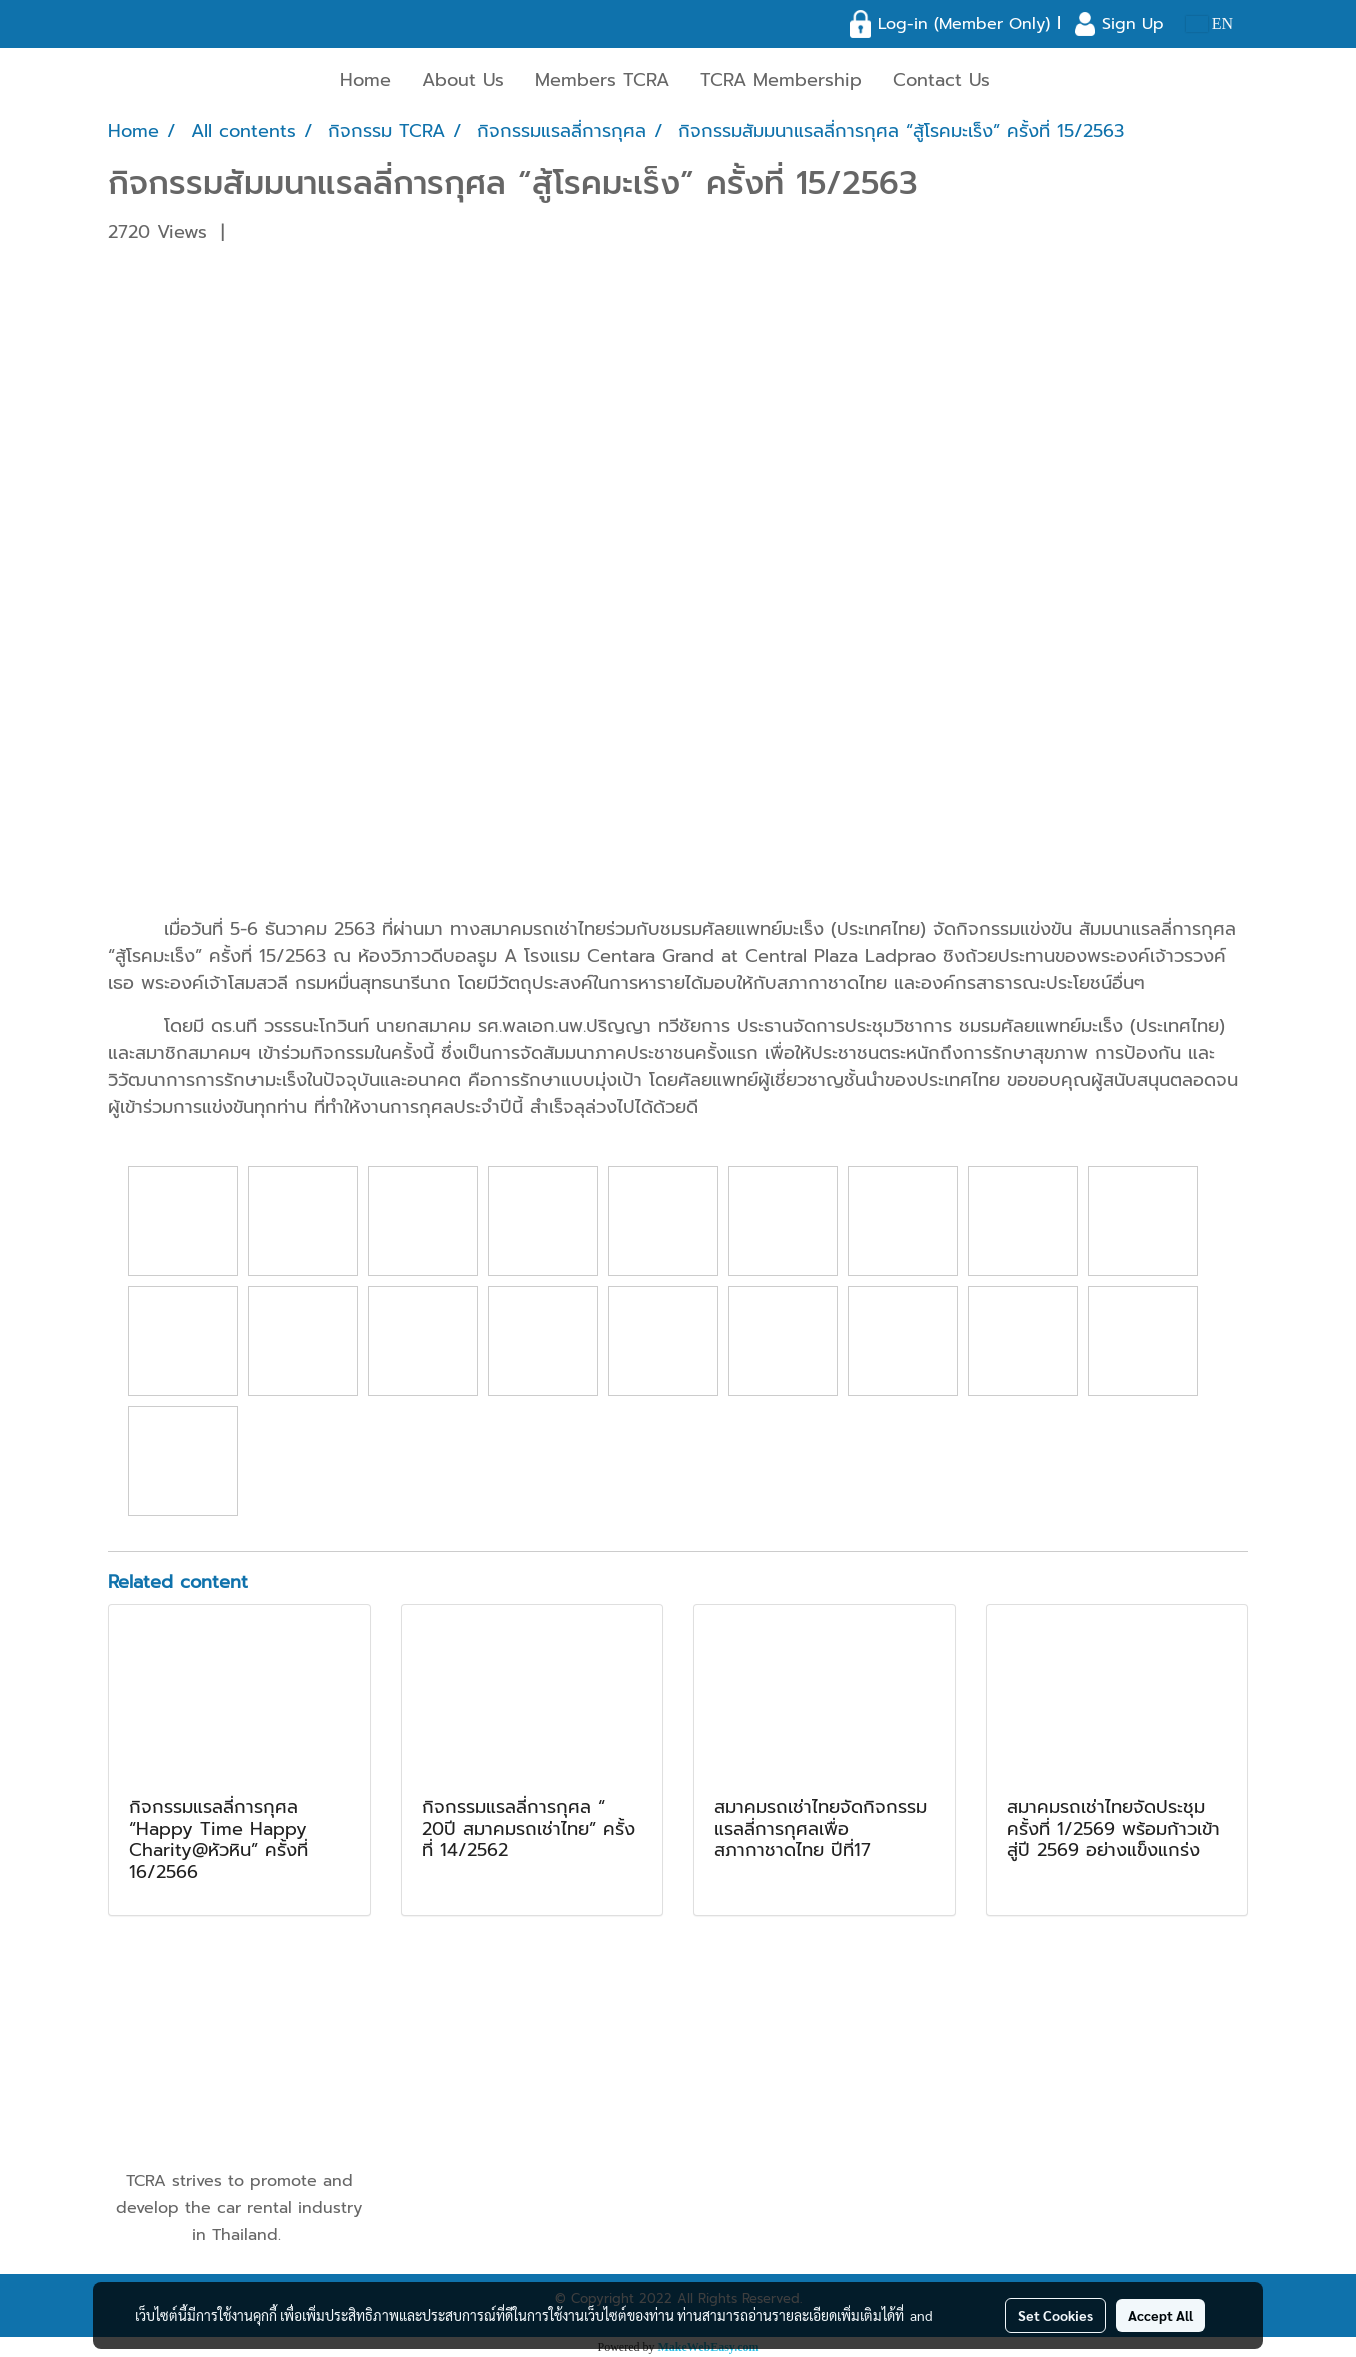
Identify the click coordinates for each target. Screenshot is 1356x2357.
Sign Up (1133, 24)
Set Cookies (1055, 2315)
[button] (1023, 81)
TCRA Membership (781, 80)
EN (1209, 23)
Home (365, 80)
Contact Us (941, 80)
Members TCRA (602, 80)
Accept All (1160, 2315)
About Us (463, 80)
